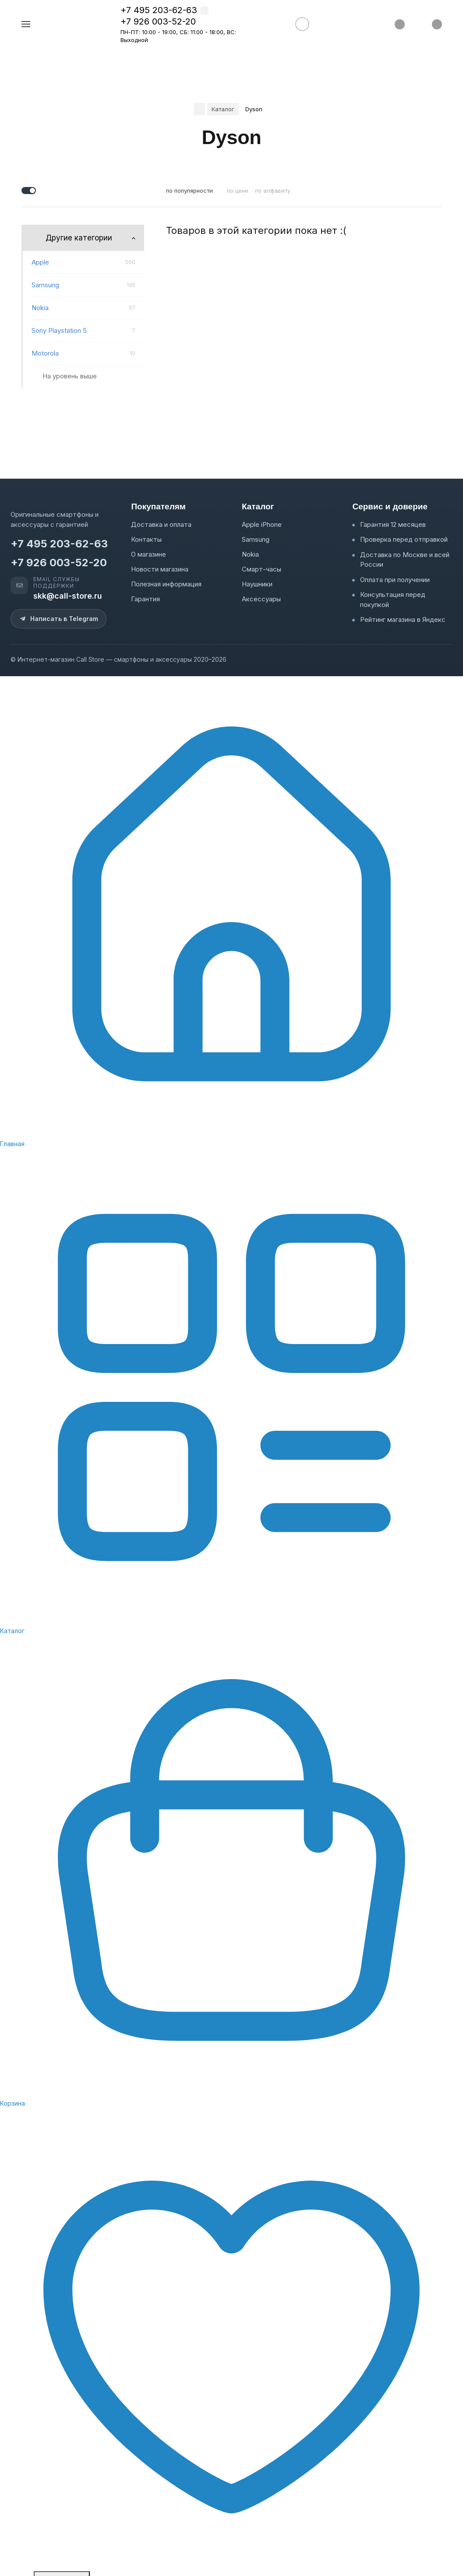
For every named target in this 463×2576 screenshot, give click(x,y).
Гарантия (145, 599)
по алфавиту (272, 190)
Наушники (257, 584)
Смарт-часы (261, 569)
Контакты (146, 539)
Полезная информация (166, 584)
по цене (237, 190)
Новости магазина (159, 569)
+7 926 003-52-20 (158, 21)
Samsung (255, 539)
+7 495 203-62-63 (158, 10)
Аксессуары (261, 599)
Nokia (250, 554)
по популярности (189, 190)
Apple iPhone (262, 524)
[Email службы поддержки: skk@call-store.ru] (65, 588)
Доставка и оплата (161, 524)
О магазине (148, 554)
